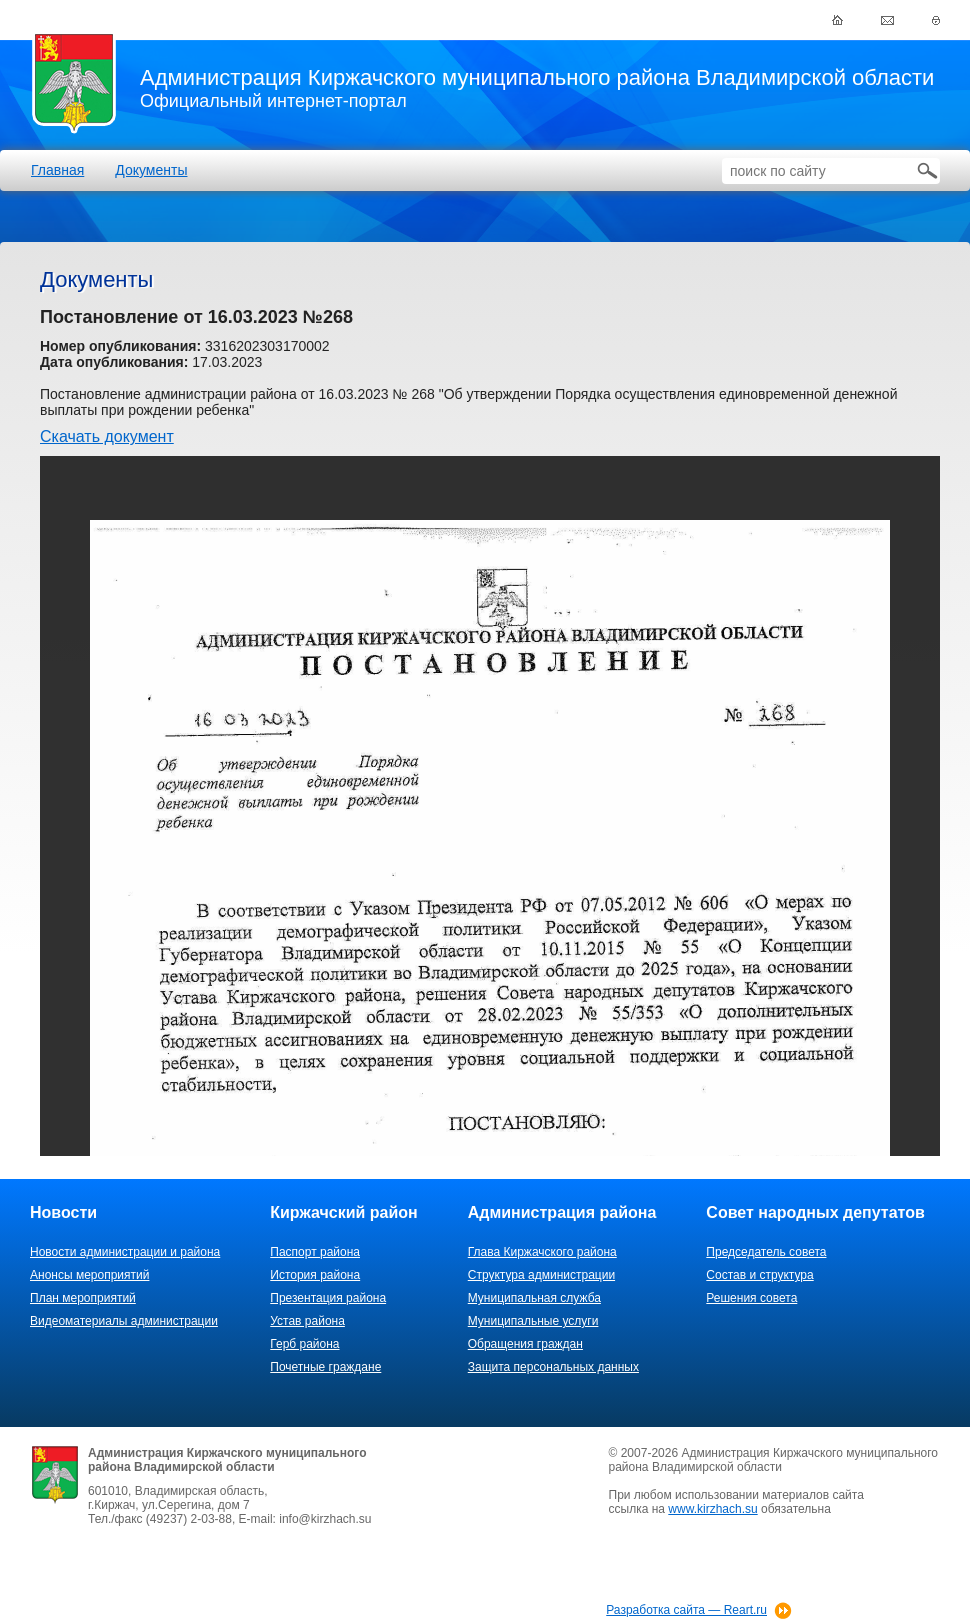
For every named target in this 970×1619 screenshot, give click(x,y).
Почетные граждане (325, 1367)
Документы (151, 170)
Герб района (304, 1344)
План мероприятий (83, 1298)
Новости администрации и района (125, 1252)
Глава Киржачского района (542, 1252)
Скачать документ (107, 436)
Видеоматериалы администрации (124, 1321)
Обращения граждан (525, 1344)
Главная (57, 170)
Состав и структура (759, 1275)
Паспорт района (315, 1252)
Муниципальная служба (534, 1298)
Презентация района (328, 1298)
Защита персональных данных (553, 1367)
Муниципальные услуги (533, 1321)
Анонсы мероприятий (89, 1275)
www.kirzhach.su (712, 1509)
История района (315, 1275)
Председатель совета (766, 1252)
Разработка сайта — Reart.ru (686, 1610)
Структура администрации (541, 1275)
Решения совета (751, 1298)
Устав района (307, 1321)
